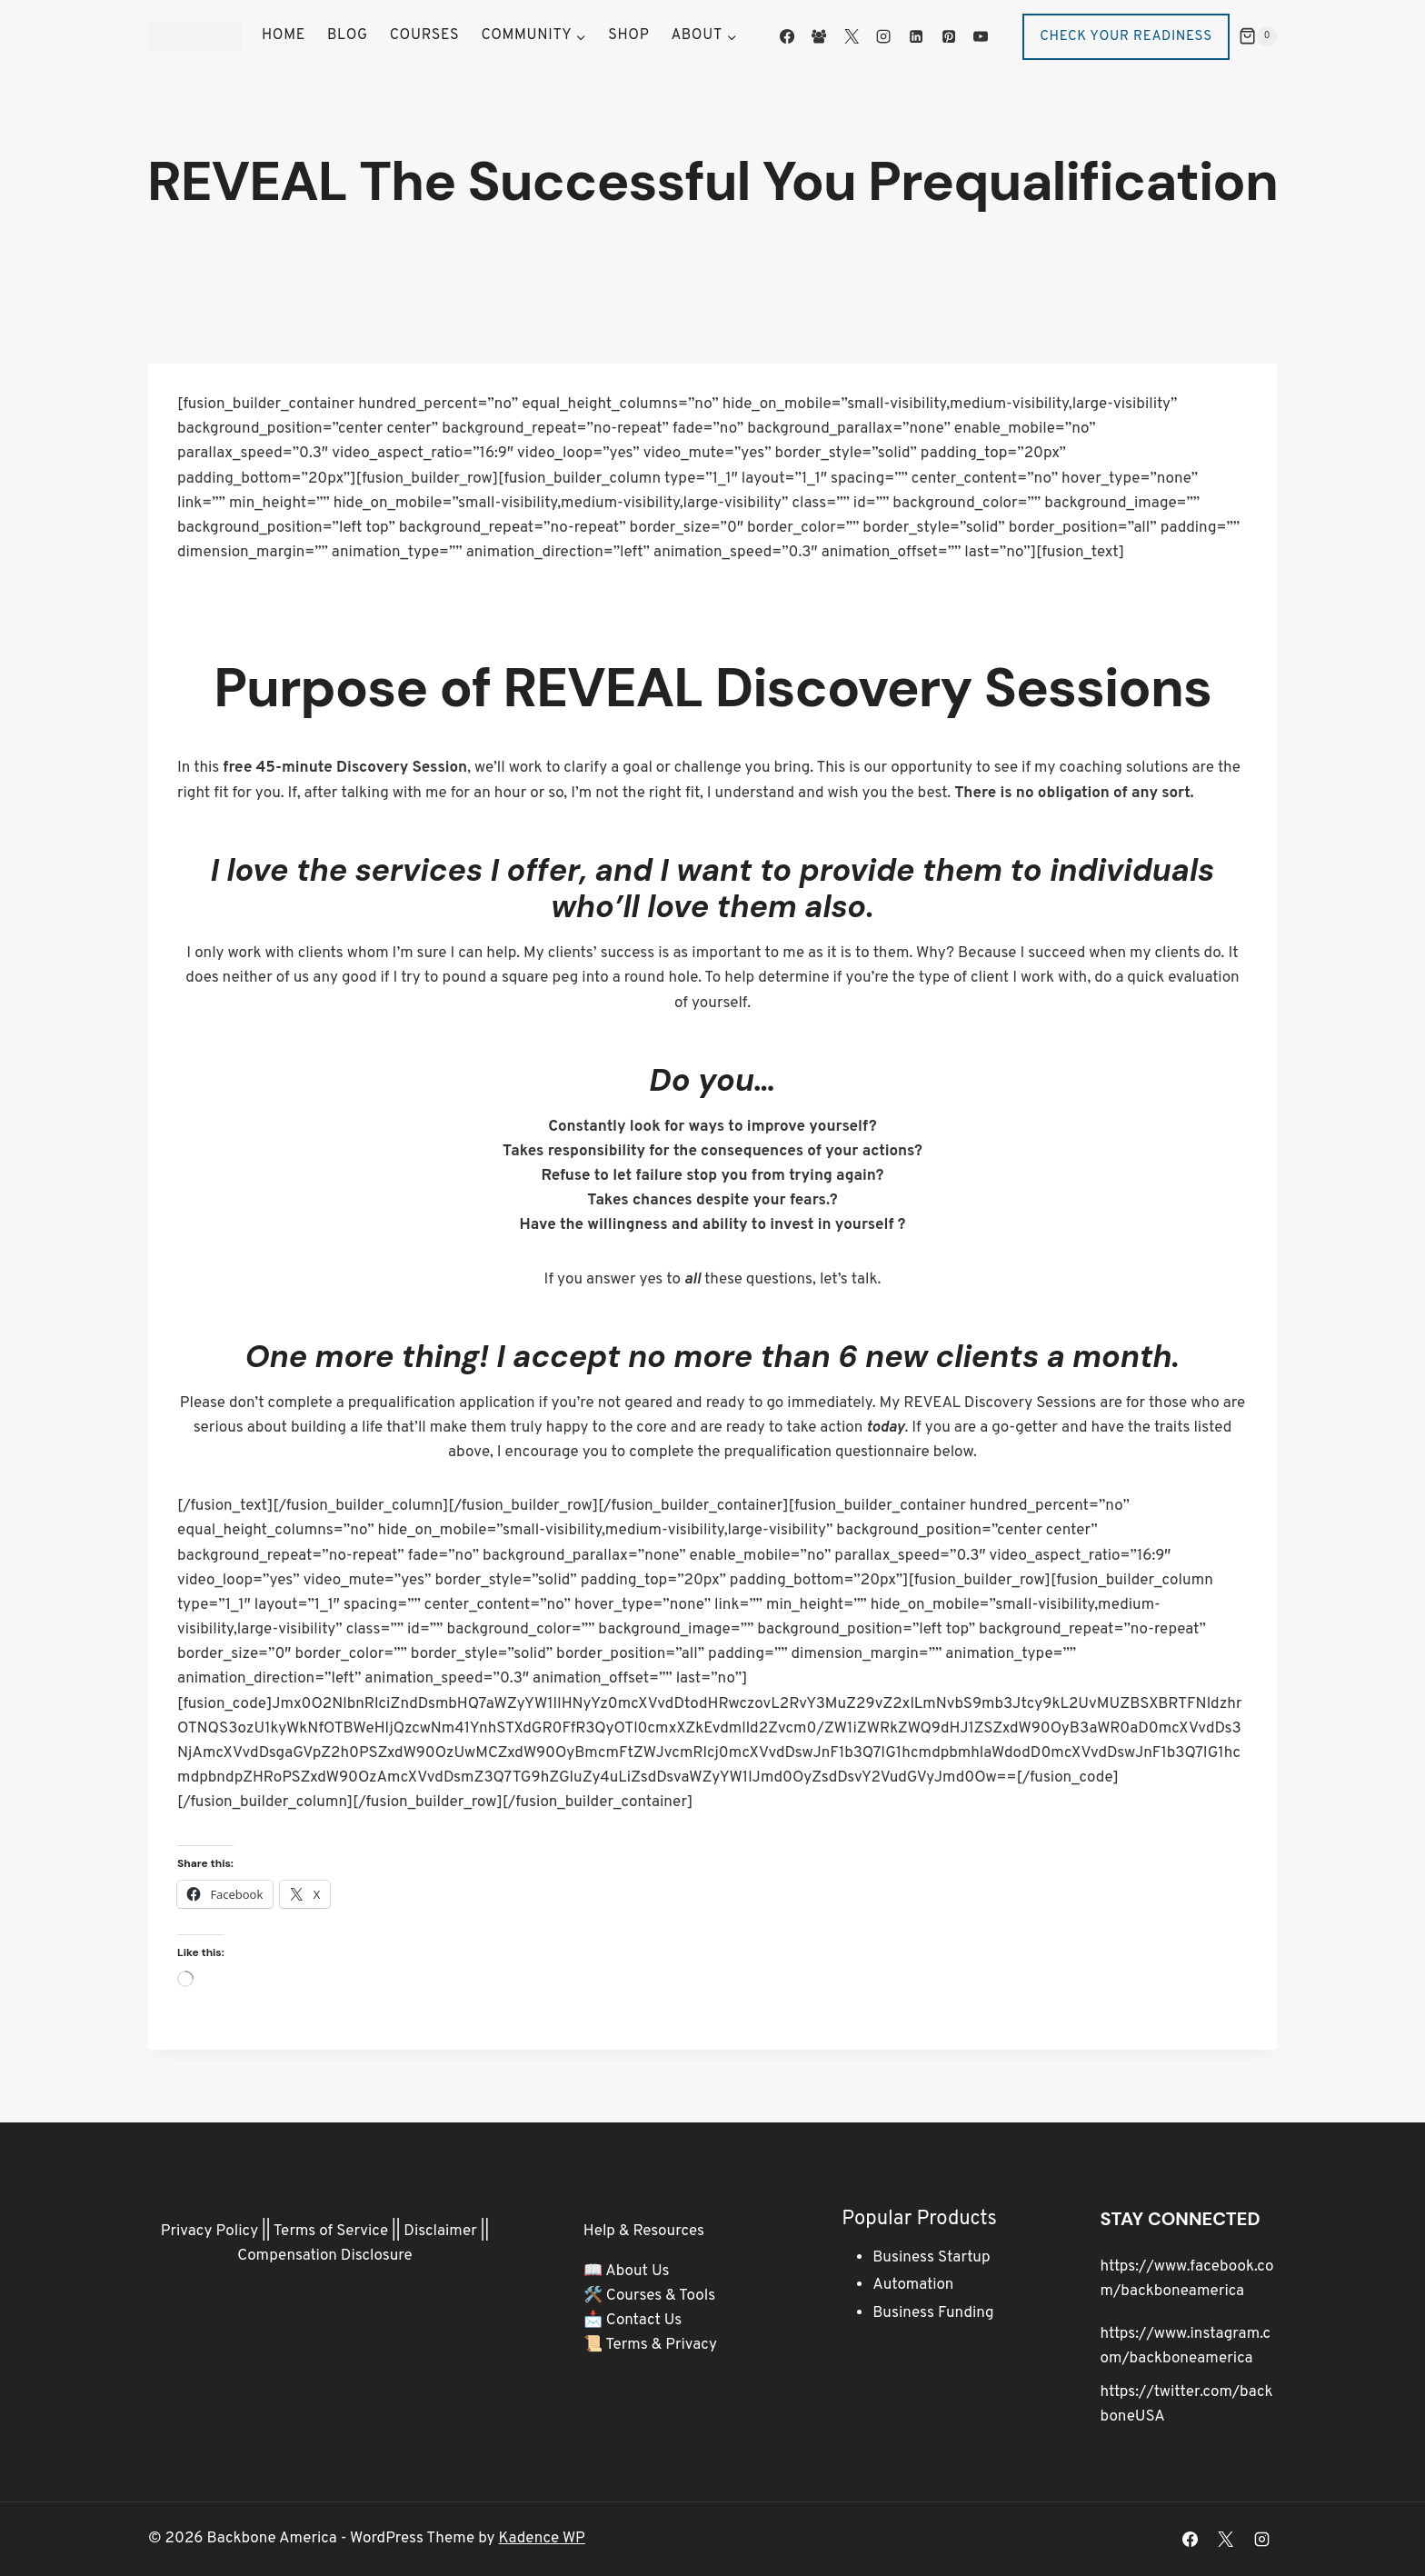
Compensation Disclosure (325, 2256)
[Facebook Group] (818, 36)
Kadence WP (542, 2539)
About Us (637, 2271)
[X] (851, 36)
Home (283, 35)
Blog (347, 35)
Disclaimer (440, 2232)
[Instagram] (883, 36)
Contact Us (644, 2321)
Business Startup (931, 2258)
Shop (628, 35)
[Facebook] (787, 36)
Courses (425, 35)
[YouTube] (980, 36)
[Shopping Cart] (1258, 36)
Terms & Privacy (661, 2345)
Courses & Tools (660, 2296)
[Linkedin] (916, 36)
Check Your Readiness (1126, 36)
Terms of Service (331, 2232)
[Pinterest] (947, 36)
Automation (912, 2285)
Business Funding (933, 2313)
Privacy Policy (209, 2232)
